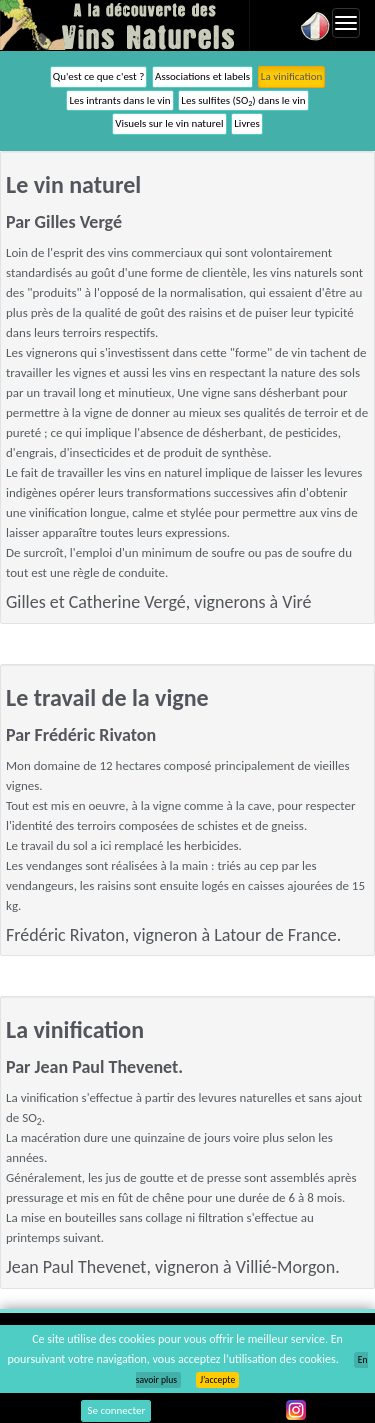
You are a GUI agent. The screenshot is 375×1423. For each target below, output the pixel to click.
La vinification (291, 76)
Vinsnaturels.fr (125, 25)
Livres (247, 123)
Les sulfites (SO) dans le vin (243, 101)
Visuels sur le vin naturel (169, 123)
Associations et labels (202, 76)
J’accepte (217, 1380)
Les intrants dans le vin (119, 100)
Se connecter (116, 1410)
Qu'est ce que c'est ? (99, 76)
